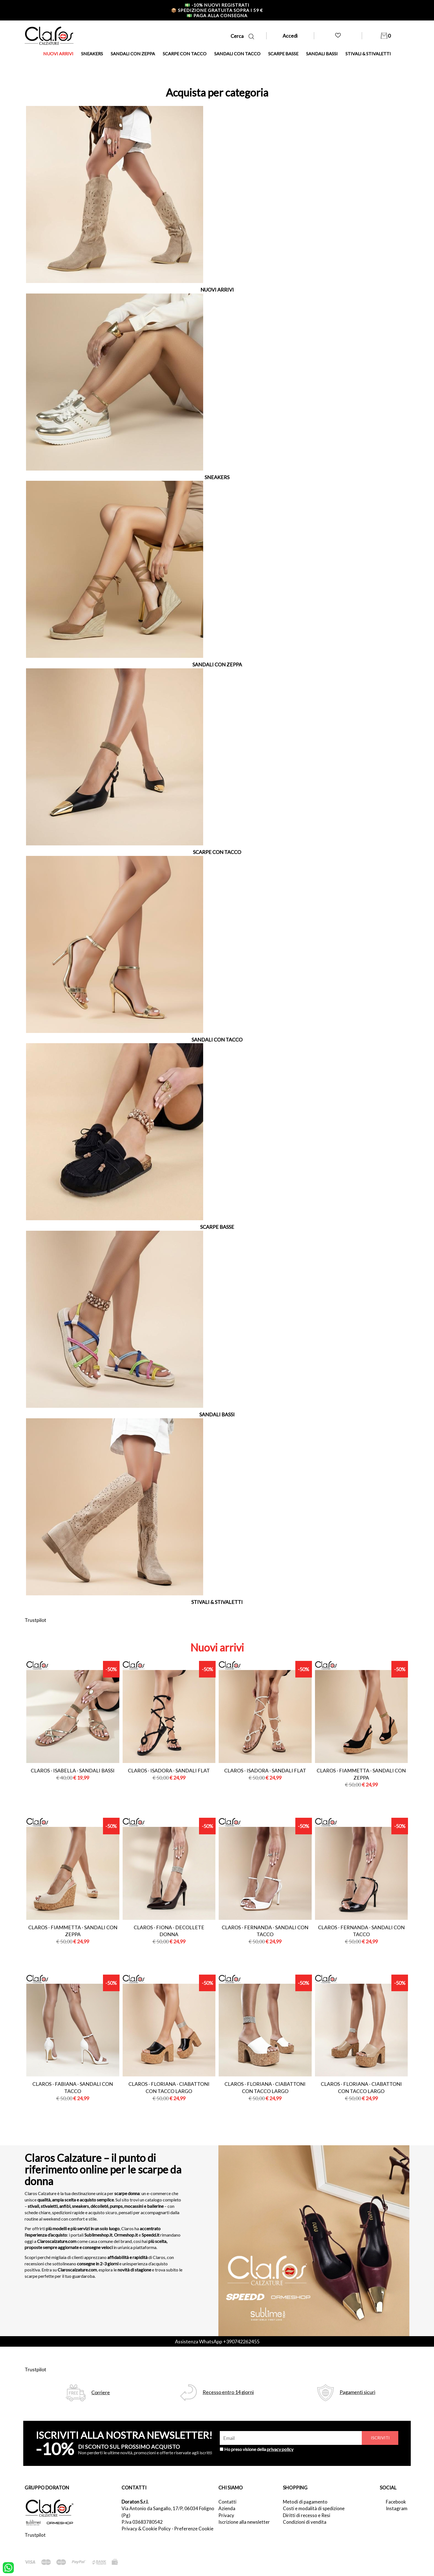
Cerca (242, 36)
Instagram (396, 2508)
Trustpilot (35, 1620)
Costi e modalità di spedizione (314, 2508)
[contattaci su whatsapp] (8, 2567)
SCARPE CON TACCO (184, 53)
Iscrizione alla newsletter (244, 2522)
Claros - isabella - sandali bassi (73, 1770)
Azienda (226, 2508)
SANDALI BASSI (322, 53)
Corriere (100, 2392)
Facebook (396, 2502)
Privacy (226, 2515)
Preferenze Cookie (193, 2528)
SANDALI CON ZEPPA (133, 53)
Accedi (290, 36)
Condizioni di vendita (304, 2522)
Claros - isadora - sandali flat (169, 1770)
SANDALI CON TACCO (237, 53)
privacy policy (280, 2449)
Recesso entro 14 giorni (228, 2392)
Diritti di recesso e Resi (306, 2515)
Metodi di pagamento (305, 2502)
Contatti (227, 2502)
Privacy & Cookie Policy (146, 2528)
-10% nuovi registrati (217, 4)
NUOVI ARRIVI (58, 53)
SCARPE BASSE (283, 53)
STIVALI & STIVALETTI (368, 53)
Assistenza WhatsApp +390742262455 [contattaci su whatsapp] (217, 2341)
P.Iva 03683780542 (142, 2522)
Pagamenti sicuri (357, 2392)
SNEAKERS (92, 53)
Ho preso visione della (258, 2449)
